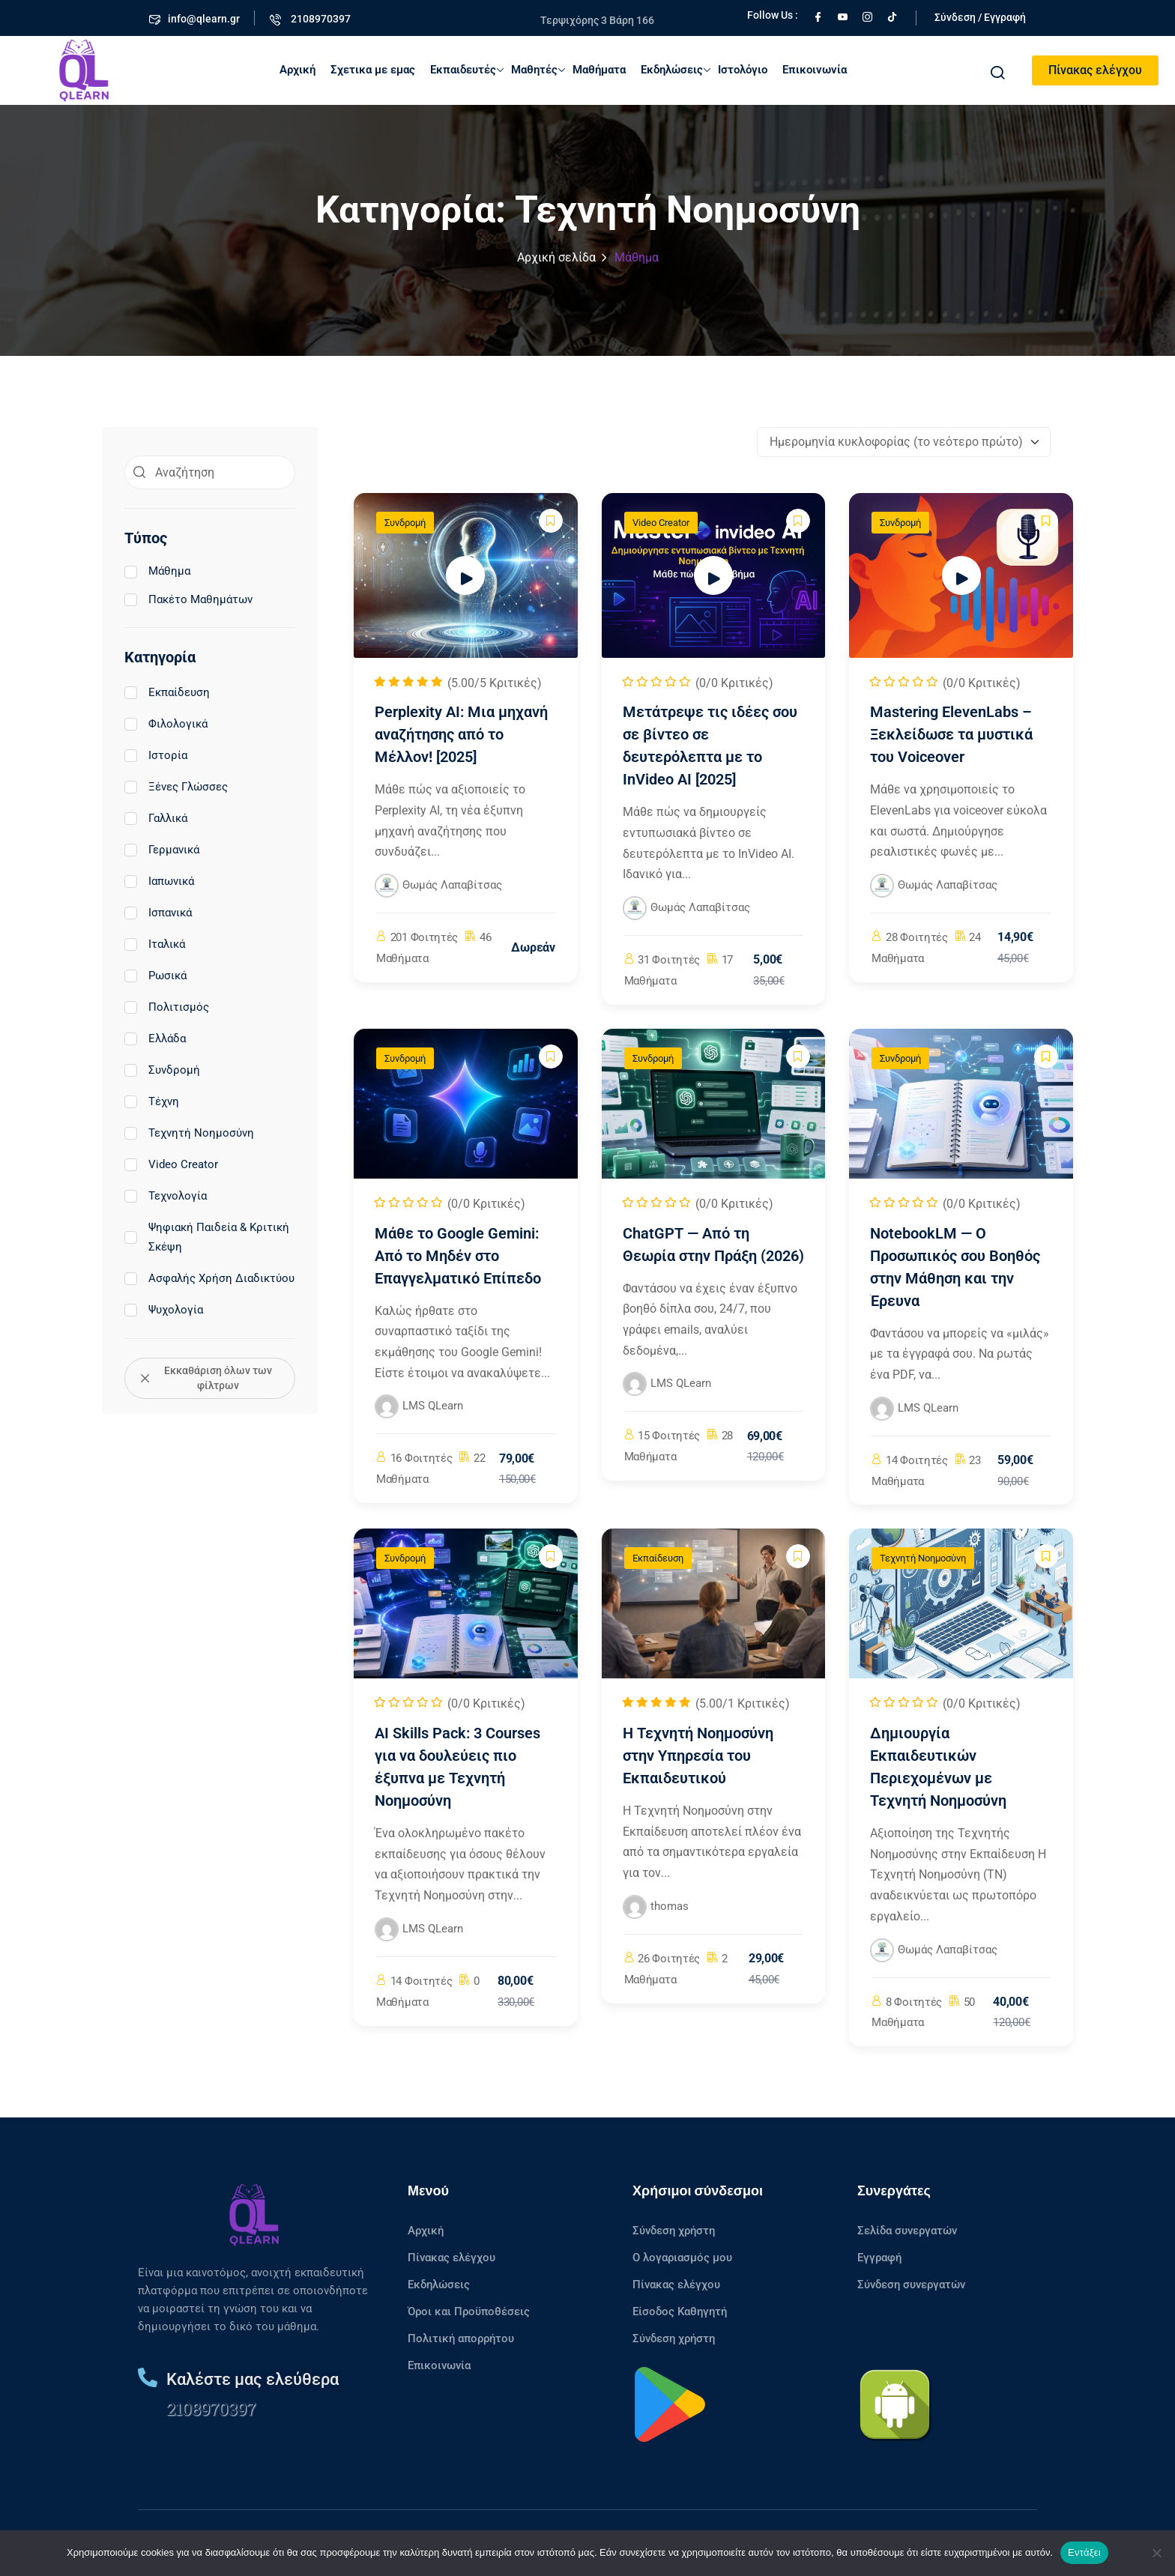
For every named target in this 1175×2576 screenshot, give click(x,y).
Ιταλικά (154, 944)
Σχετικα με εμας (372, 69)
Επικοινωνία (814, 69)
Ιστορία (155, 755)
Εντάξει (1084, 2552)
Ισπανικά (158, 912)
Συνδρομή (162, 1070)
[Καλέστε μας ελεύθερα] (147, 2377)
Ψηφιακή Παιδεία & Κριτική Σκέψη (206, 1237)
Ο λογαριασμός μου (682, 2257)
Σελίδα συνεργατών (907, 2230)
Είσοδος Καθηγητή (679, 2311)
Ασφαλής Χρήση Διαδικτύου (209, 1278)
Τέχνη (151, 1101)
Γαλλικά (155, 818)
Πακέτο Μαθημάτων (188, 599)
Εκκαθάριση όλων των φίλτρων (206, 1377)
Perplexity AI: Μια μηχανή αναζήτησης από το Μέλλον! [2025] (461, 734)
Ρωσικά (155, 975)
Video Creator (171, 1164)
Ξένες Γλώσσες (176, 786)
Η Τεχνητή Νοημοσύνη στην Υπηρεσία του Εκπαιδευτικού (698, 1755)
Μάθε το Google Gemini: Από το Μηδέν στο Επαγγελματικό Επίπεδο (458, 1255)
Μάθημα (157, 571)
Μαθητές (538, 69)
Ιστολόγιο (742, 69)
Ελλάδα (155, 1038)
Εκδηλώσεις (675, 69)
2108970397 (211, 2408)
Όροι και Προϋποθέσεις (469, 2311)
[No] (1156, 2552)
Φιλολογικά (166, 724)
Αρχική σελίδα (556, 257)
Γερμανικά (161, 849)
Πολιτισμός (166, 1007)
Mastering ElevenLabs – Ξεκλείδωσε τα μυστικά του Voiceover (951, 734)
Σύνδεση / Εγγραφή (980, 17)
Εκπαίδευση (167, 692)
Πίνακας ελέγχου (1095, 70)
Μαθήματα (599, 69)
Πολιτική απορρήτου (461, 2338)
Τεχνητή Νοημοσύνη (189, 1133)
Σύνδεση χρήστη (673, 2230)
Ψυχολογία (163, 1309)
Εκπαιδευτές (467, 69)
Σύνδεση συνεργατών (911, 2284)
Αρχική (297, 69)
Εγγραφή (879, 2257)
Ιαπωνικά (159, 881)
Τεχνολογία (165, 1196)
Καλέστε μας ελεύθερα (252, 2379)
